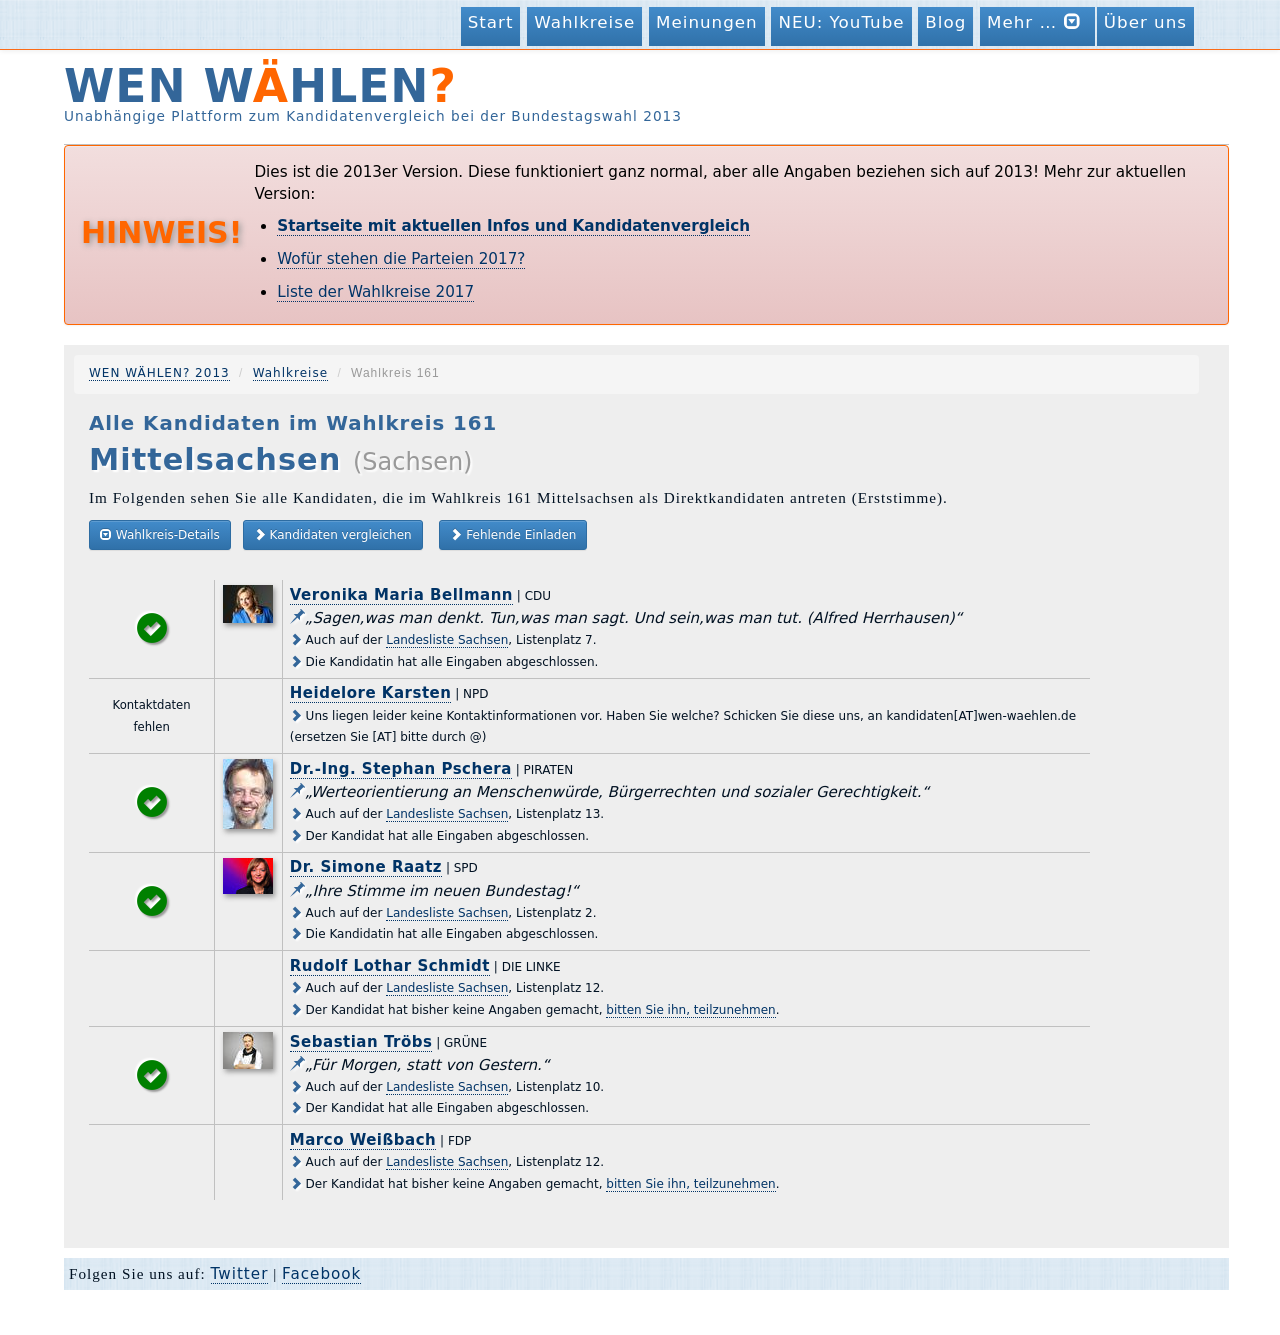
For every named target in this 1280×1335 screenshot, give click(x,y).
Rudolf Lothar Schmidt (390, 966)
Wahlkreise (584, 22)
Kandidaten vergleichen (333, 534)
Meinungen (707, 22)
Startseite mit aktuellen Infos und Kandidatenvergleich (513, 226)
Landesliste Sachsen (447, 640)
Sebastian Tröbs (361, 1042)
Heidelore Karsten (371, 693)
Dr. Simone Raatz (366, 867)
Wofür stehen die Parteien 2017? (401, 259)
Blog (945, 22)
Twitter (240, 1274)
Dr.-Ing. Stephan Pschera (401, 769)
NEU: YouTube (841, 22)
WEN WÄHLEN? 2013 (159, 373)
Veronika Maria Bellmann (401, 595)
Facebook (321, 1274)
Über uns (1145, 22)
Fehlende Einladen (513, 534)
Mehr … (1037, 21)
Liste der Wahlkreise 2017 (375, 292)
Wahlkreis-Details (160, 534)
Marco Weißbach (363, 1140)
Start (491, 22)
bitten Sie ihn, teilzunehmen (690, 1010)
